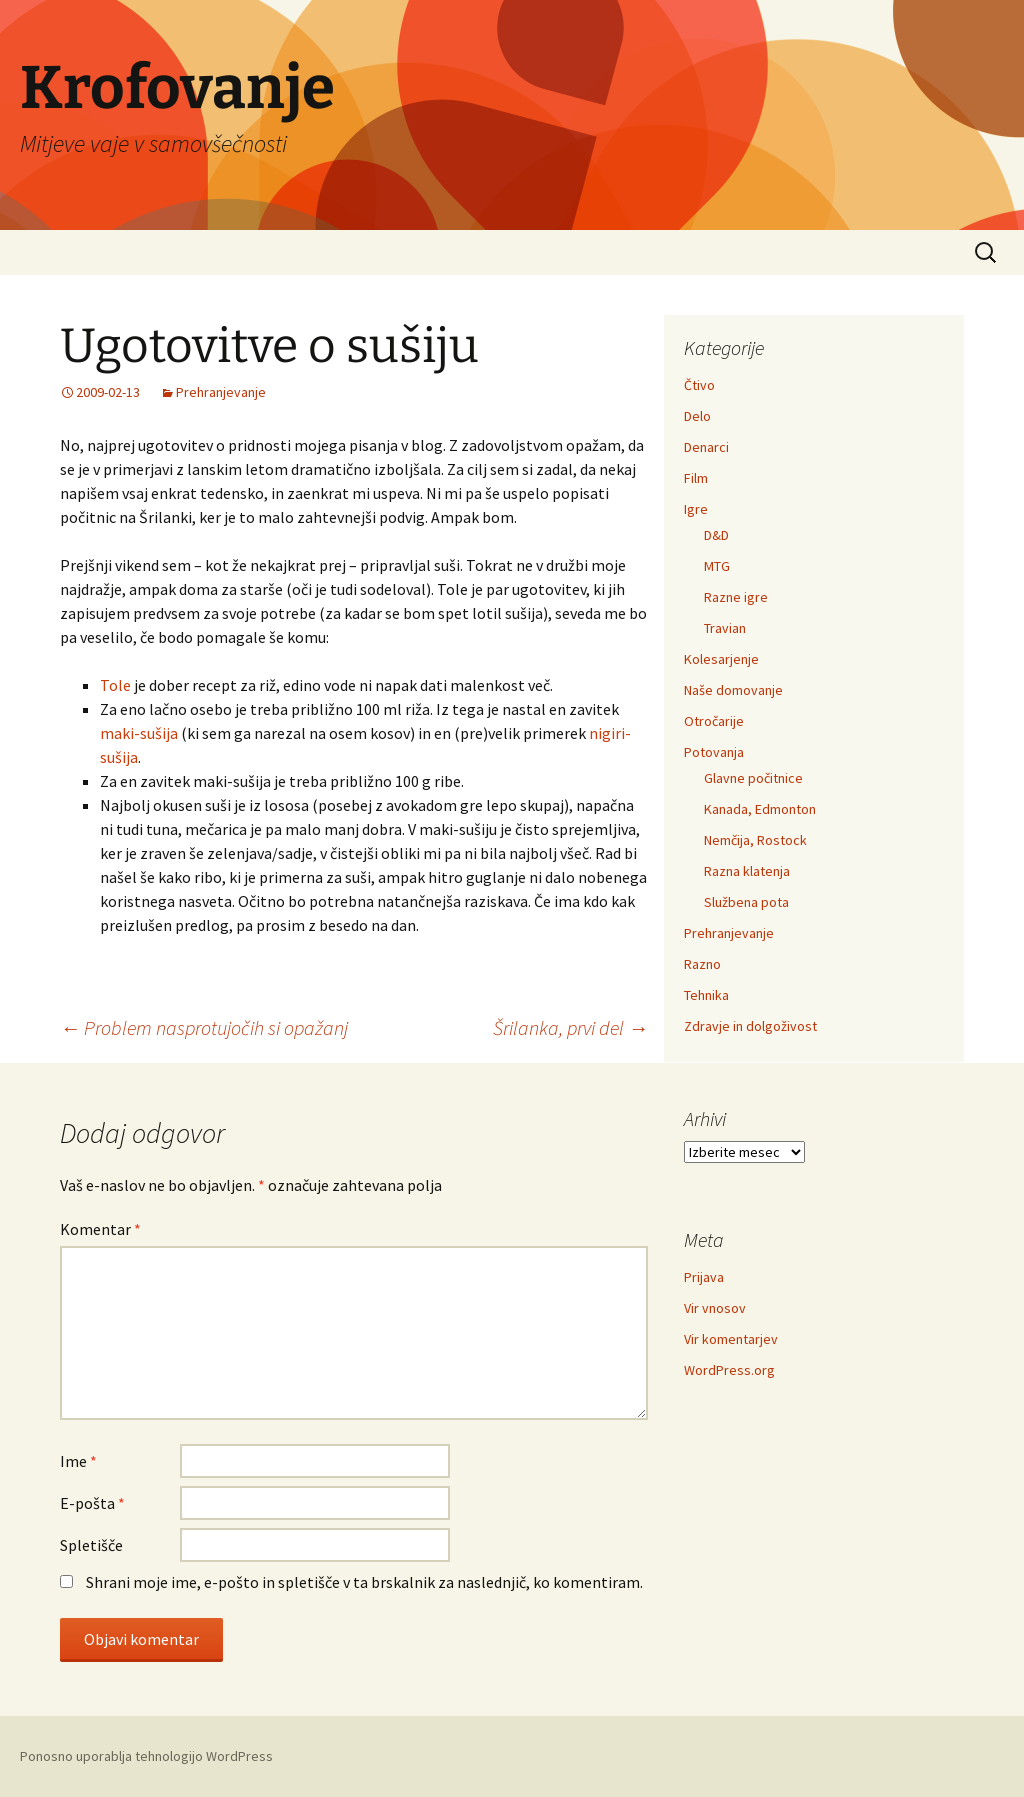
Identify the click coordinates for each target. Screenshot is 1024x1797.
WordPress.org (729, 1370)
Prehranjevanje (221, 392)
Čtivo (699, 385)
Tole (115, 685)
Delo (697, 416)
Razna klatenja (747, 871)
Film (696, 478)
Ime (78, 1461)
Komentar (100, 1229)
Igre (696, 509)
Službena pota (746, 902)
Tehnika (706, 995)
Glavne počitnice (753, 778)
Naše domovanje (733, 690)
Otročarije (714, 721)
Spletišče (91, 1545)
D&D (716, 535)
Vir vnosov (715, 1308)
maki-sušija (139, 733)
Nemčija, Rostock (755, 840)
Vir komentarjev (731, 1339)
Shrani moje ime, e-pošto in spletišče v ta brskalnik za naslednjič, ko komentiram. (364, 1582)
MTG (717, 566)
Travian (725, 628)
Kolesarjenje (721, 659)
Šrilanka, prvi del (570, 1027)
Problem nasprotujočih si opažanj (204, 1027)
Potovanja (714, 752)
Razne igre (736, 597)
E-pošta (92, 1503)
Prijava (704, 1277)
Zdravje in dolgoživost (750, 1026)
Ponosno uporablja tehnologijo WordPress (146, 1756)
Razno (702, 964)
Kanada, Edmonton (760, 809)
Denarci (706, 447)
